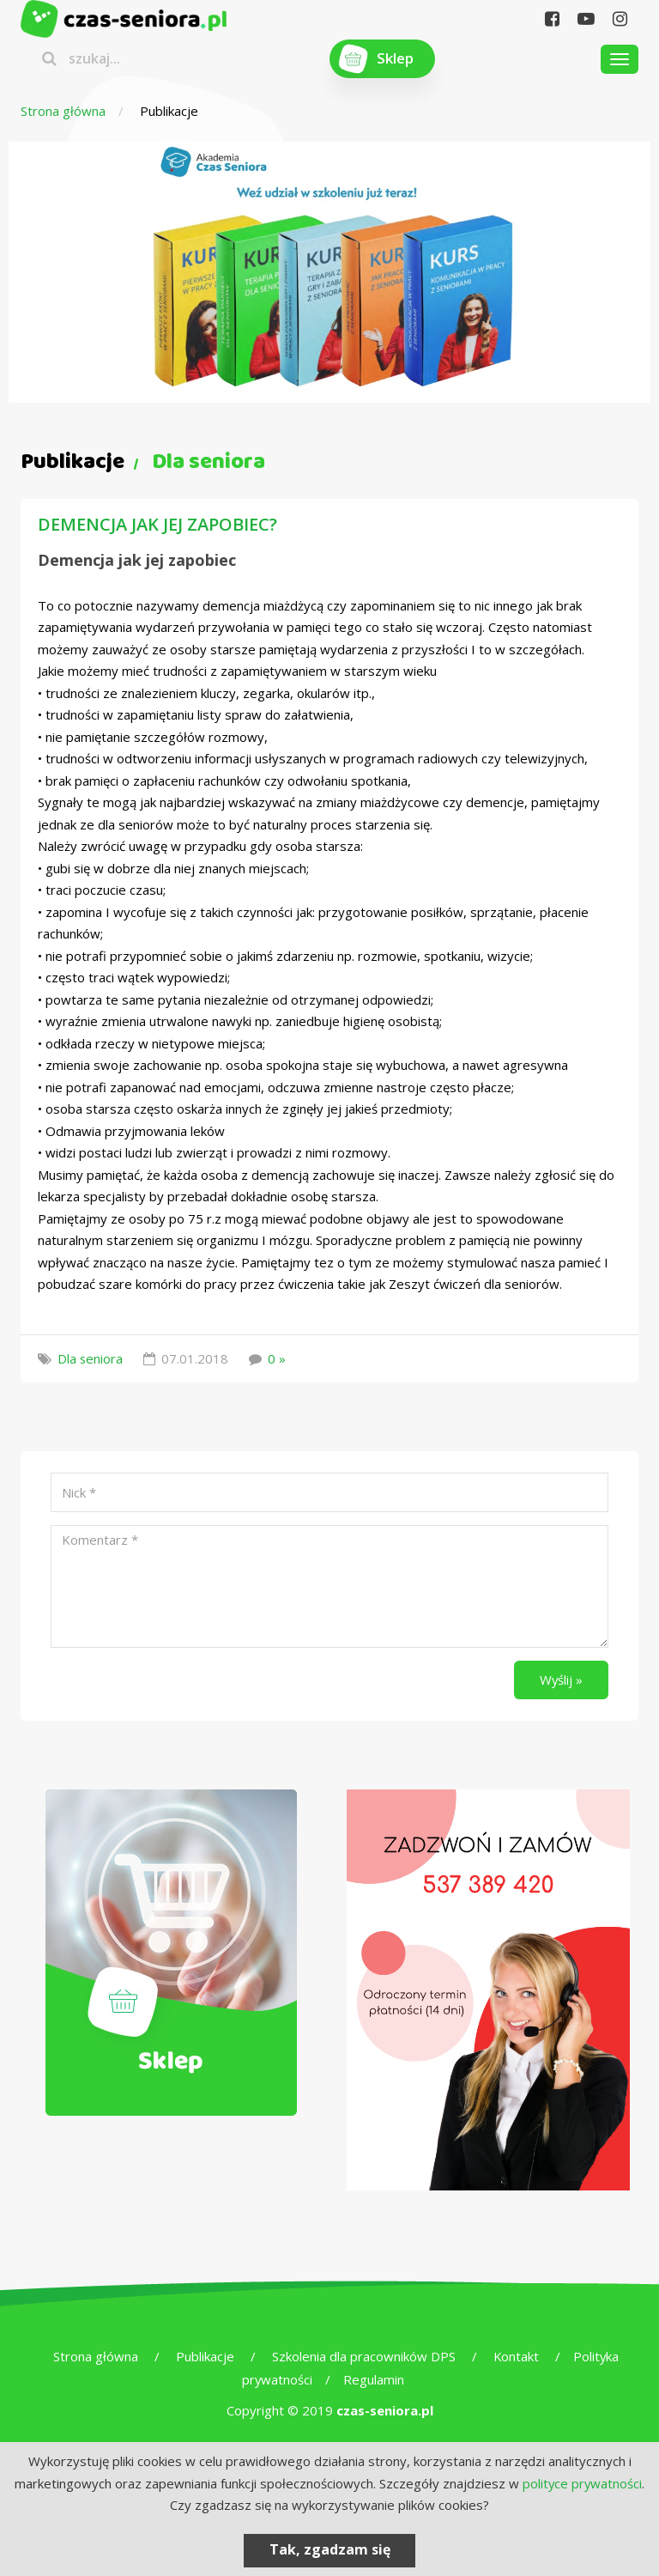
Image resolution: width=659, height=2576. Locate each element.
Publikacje (204, 2356)
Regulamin (374, 2379)
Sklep (395, 59)
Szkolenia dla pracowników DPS (363, 2356)
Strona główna (63, 110)
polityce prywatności (582, 2483)
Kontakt (516, 2356)
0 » (278, 1358)
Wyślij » (561, 1679)
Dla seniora (90, 1358)
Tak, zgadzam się (329, 2549)
